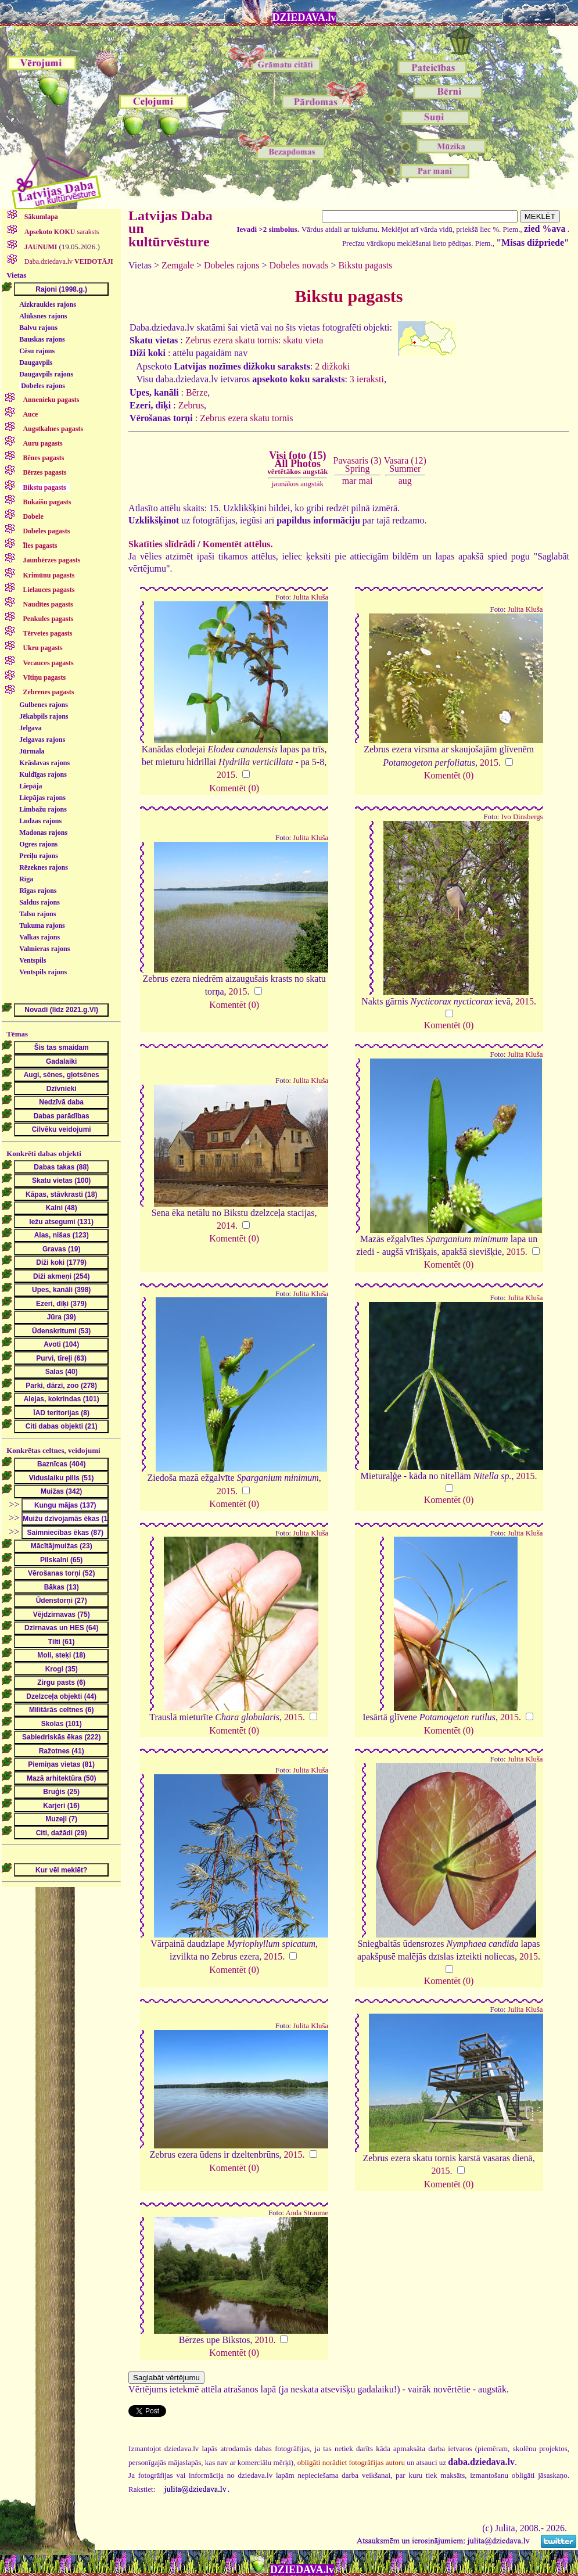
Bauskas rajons (41, 339)
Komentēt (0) (234, 788)
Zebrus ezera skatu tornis (246, 418)
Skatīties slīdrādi (161, 544)
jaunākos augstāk (298, 483)
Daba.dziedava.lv (68, 261)
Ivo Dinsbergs (522, 817)
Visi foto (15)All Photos (297, 463)
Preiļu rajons (38, 856)
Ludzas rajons (40, 821)
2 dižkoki (332, 366)
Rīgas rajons (37, 891)
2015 (226, 775)
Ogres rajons (38, 844)
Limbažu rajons (43, 809)
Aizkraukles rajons (47, 304)
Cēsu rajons (37, 351)
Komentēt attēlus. (238, 544)
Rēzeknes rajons (43, 867)
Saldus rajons (39, 902)
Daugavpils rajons (46, 374)
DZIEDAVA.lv (304, 17)
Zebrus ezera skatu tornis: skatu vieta (254, 340)
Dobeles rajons (43, 386)
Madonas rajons (43, 832)
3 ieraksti (367, 379)
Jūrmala (31, 751)
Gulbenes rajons (43, 705)
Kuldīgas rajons (43, 774)
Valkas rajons (39, 937)
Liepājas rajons (42, 798)
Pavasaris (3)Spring (357, 464)
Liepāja (30, 786)
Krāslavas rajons (44, 763)
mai (366, 481)
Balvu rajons (38, 328)
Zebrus (191, 405)
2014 (226, 1225)
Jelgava (30, 728)
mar (349, 481)
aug (405, 481)
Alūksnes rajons (43, 316)
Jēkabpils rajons (43, 716)
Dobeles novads (299, 265)
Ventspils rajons (43, 972)
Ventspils (32, 960)
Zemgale (177, 265)
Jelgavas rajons (42, 740)
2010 (263, 2340)
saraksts (61, 232)
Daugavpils (35, 362)
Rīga (26, 879)
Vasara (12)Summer (405, 464)
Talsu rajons (37, 914)
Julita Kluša (310, 597)
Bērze (196, 392)
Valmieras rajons (44, 949)
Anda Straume (307, 2213)
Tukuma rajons (42, 925)
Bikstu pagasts (365, 265)
